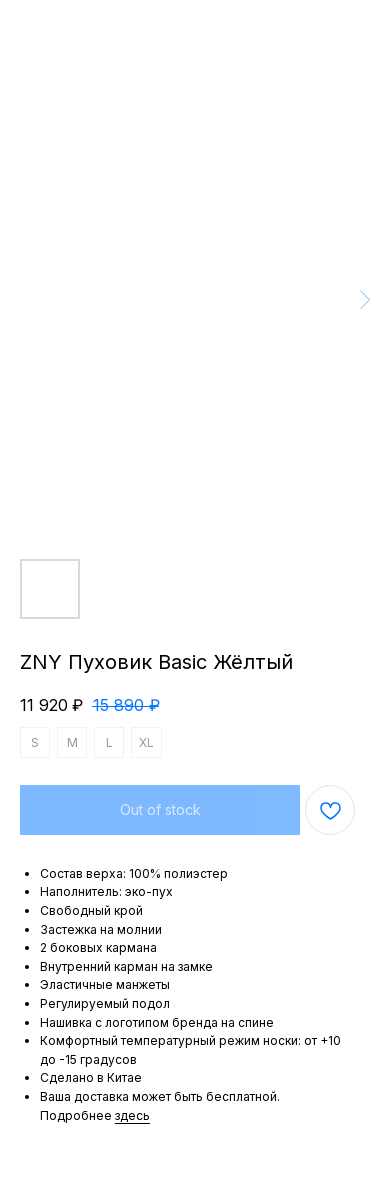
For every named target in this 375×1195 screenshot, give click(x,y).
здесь (132, 1115)
